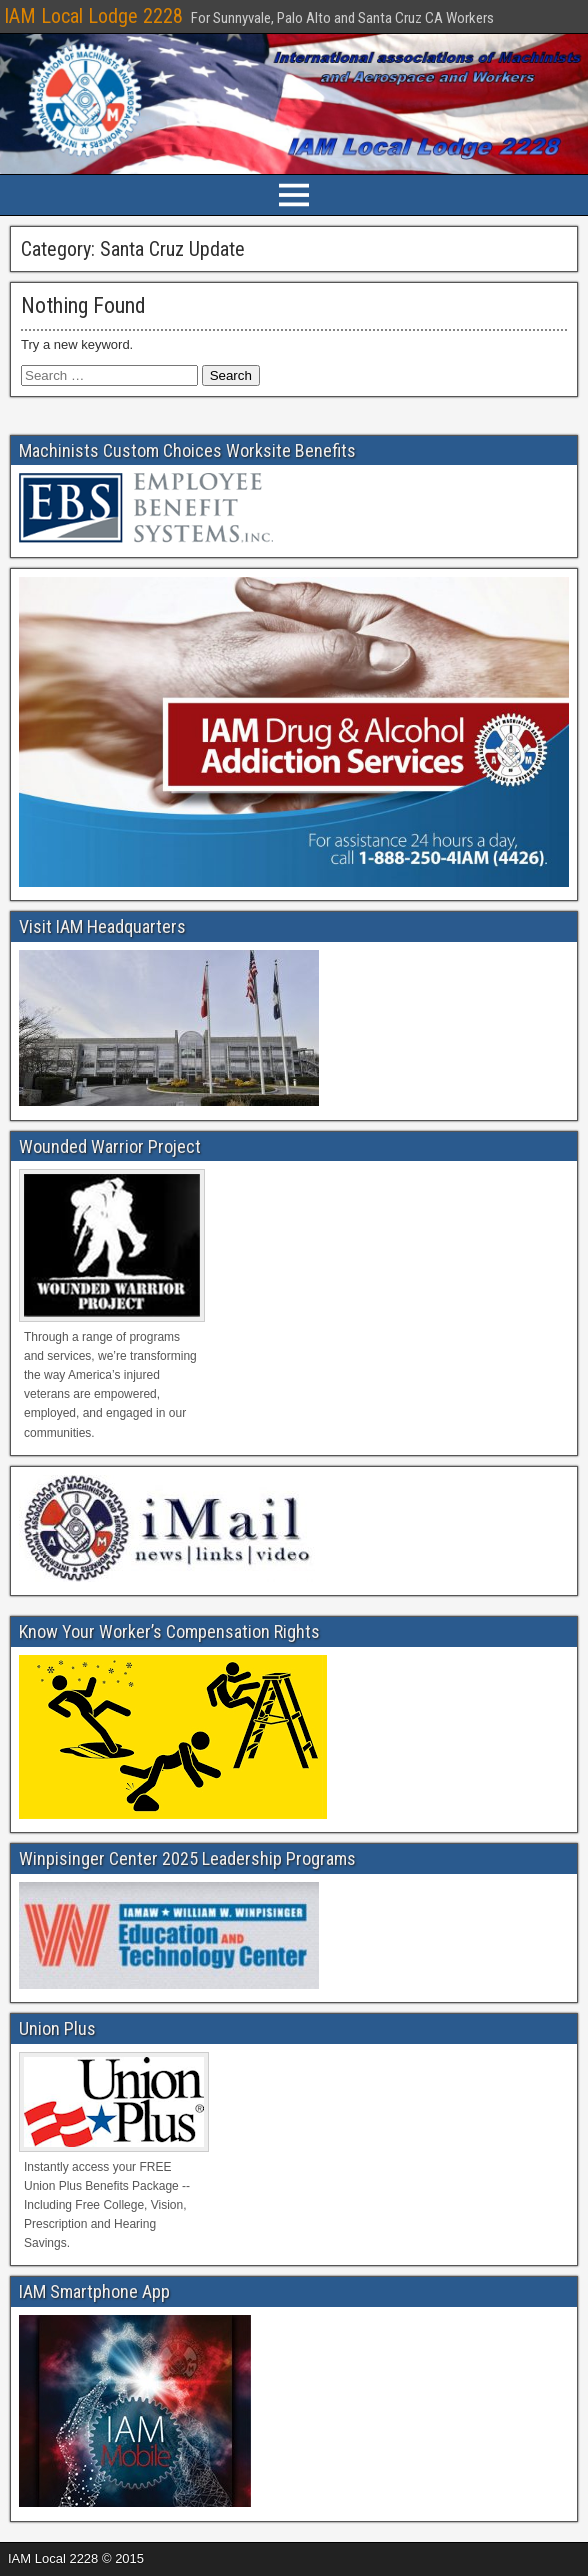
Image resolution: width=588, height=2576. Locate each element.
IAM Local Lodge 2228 (93, 16)
